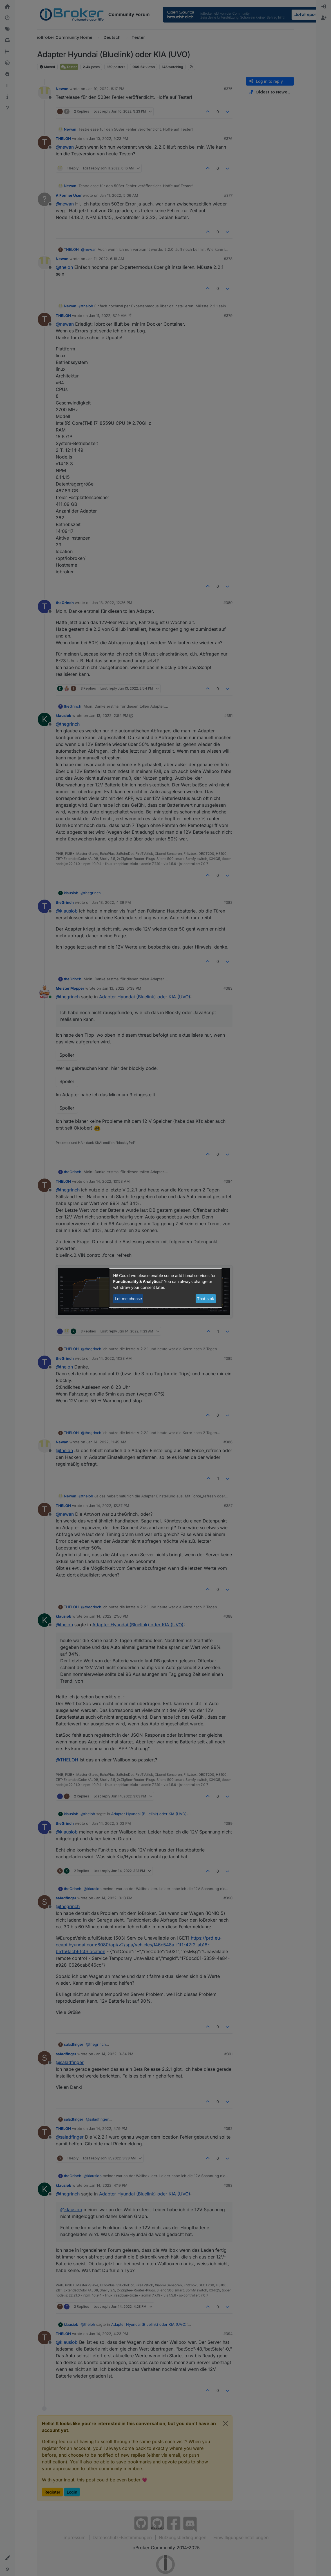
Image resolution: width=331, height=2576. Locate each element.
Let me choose (128, 1298)
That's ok (205, 1298)
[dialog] (165, 1288)
